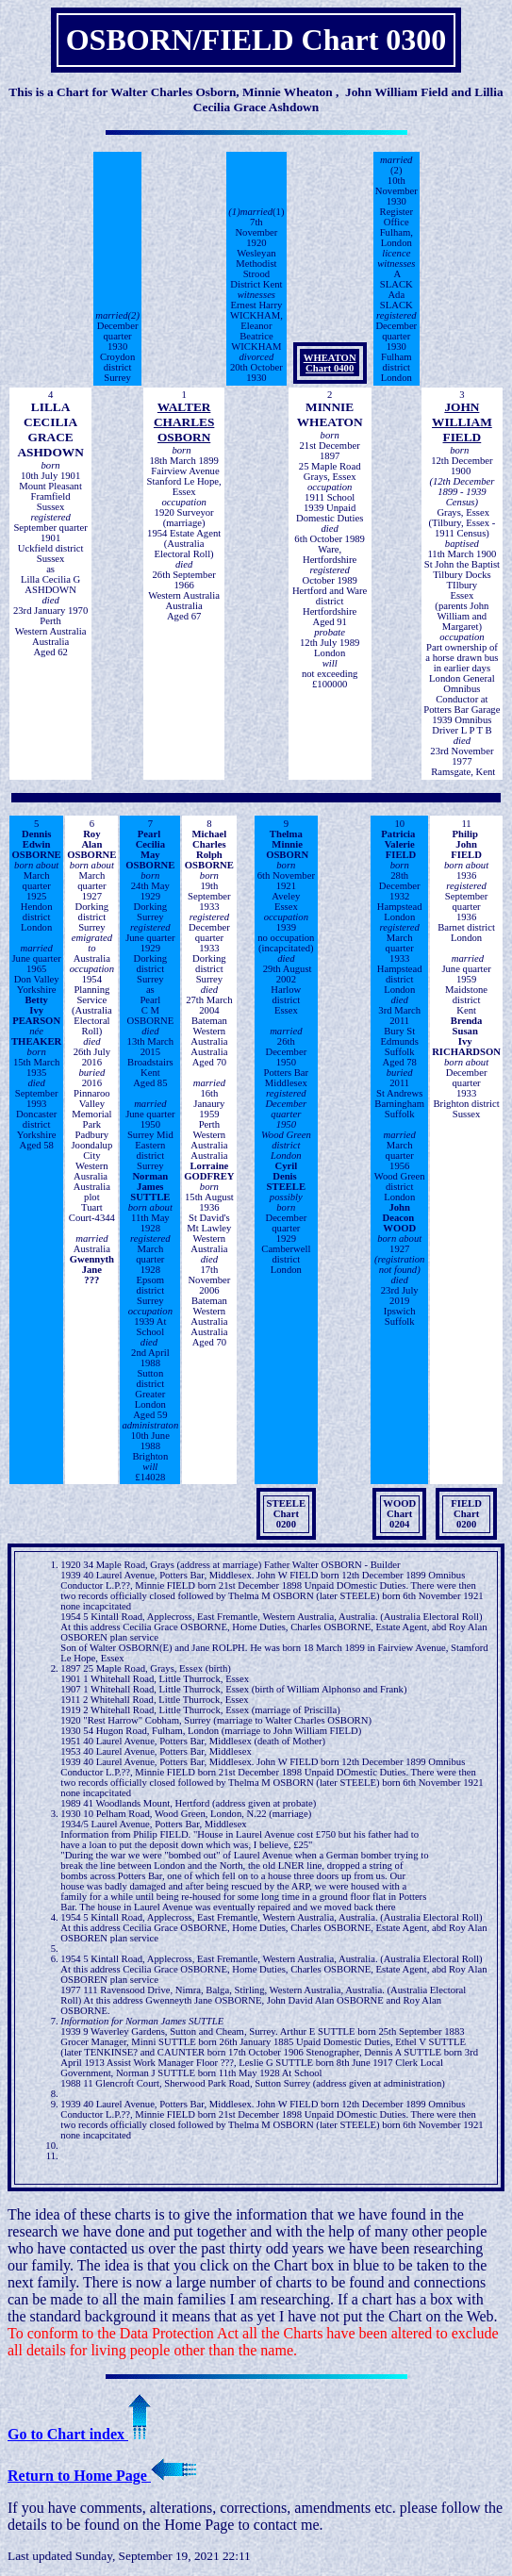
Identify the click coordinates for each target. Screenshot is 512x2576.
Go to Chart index (79, 2434)
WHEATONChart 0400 (330, 363)
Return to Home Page (102, 2476)
